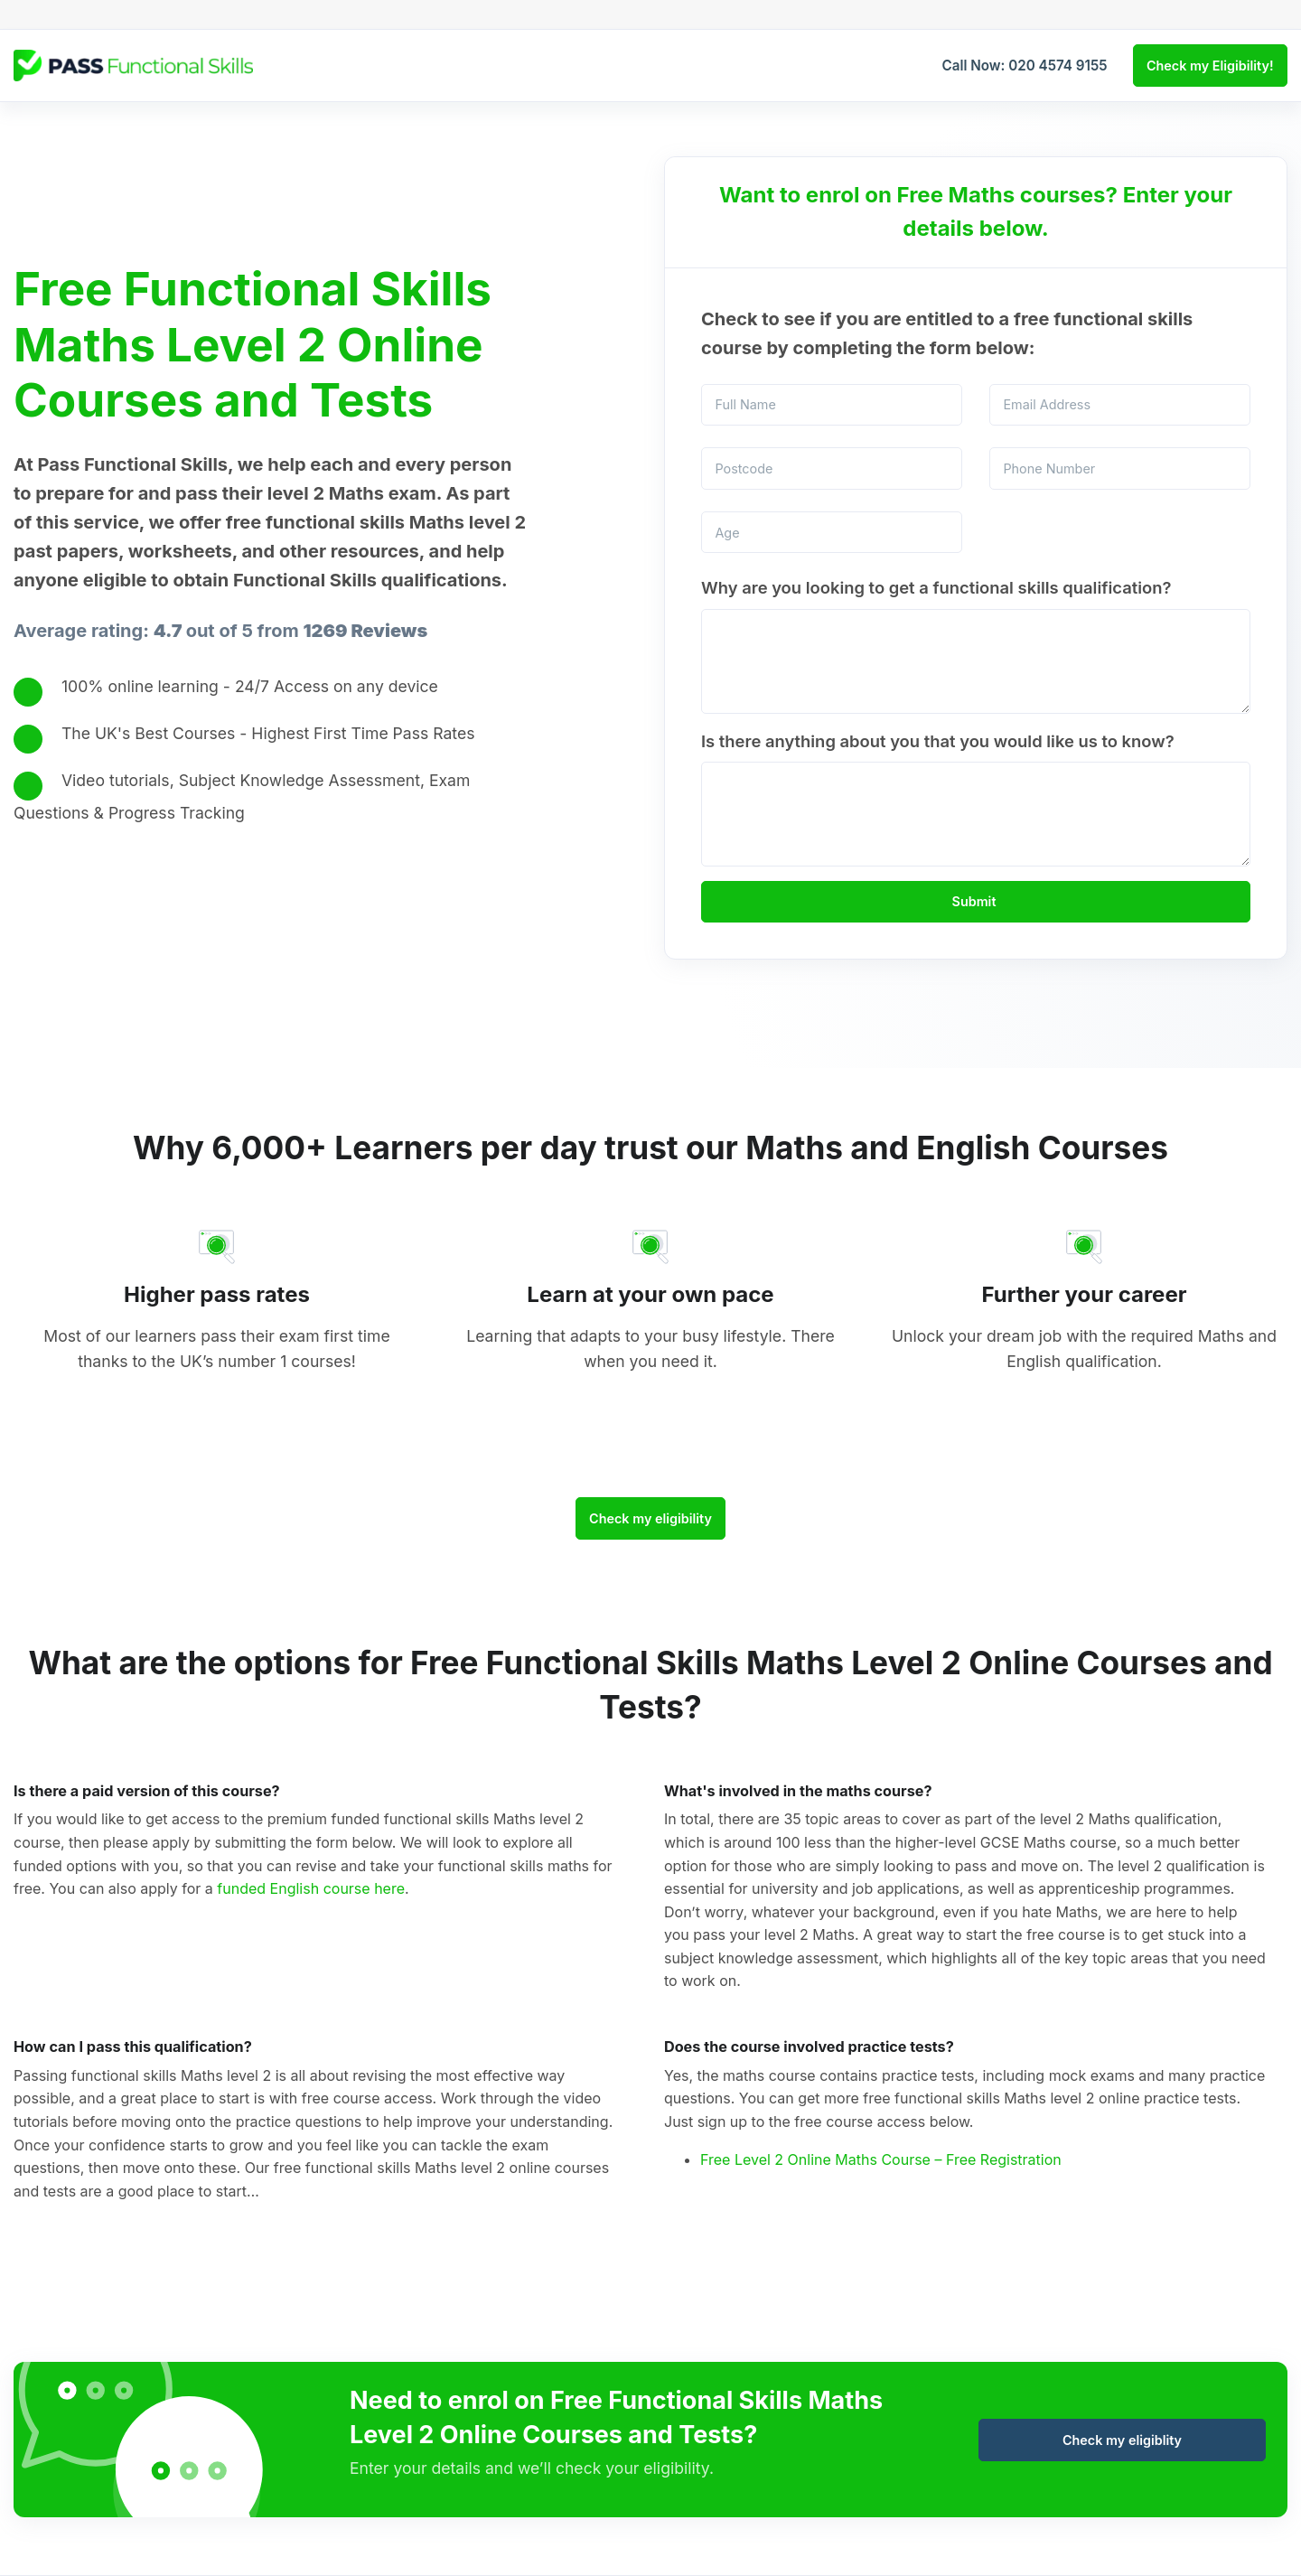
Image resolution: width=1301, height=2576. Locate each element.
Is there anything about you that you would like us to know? (938, 741)
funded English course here (311, 1888)
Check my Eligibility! (1210, 65)
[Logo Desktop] (133, 65)
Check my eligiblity (1122, 2440)
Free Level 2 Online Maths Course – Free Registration (881, 2159)
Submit (974, 901)
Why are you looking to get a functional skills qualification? (936, 587)
